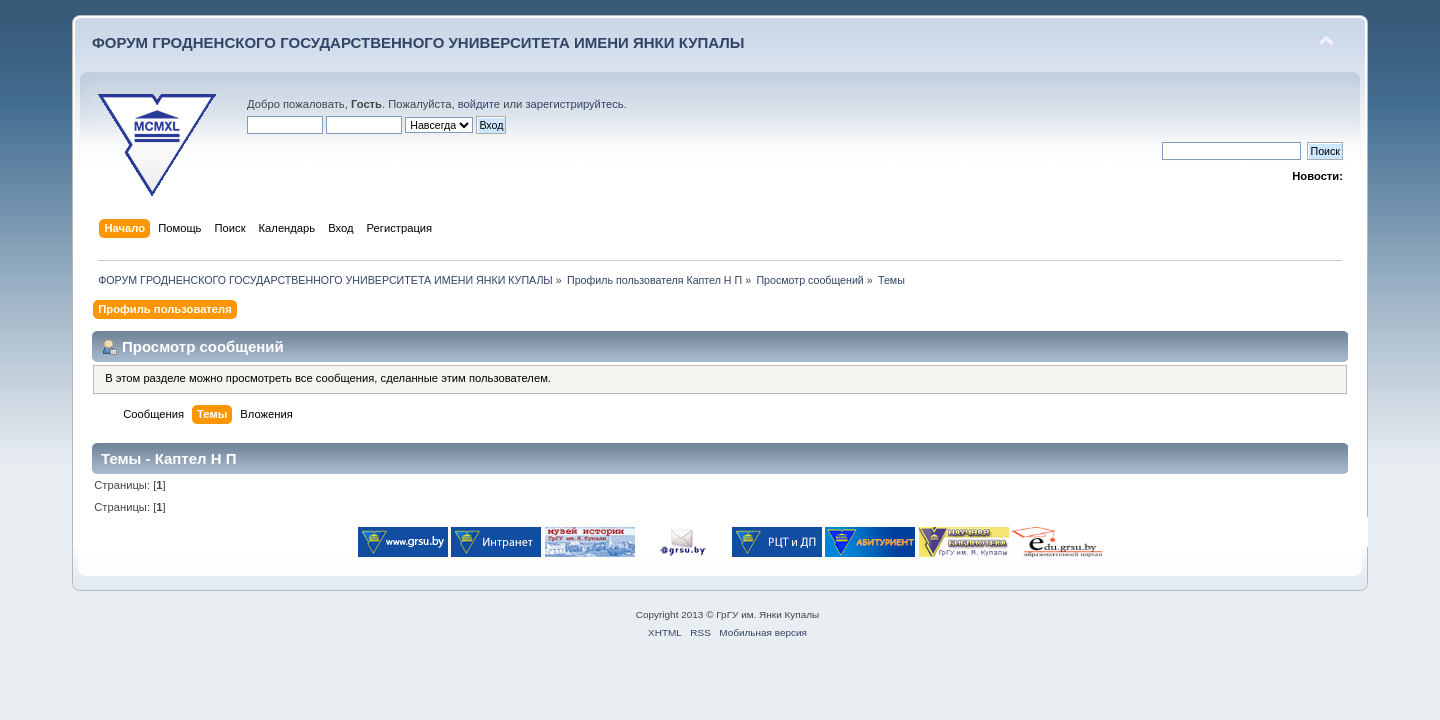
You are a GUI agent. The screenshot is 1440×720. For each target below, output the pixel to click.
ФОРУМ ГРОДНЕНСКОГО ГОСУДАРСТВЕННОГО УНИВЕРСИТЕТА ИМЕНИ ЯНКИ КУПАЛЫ (418, 42)
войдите (479, 104)
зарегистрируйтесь (574, 104)
